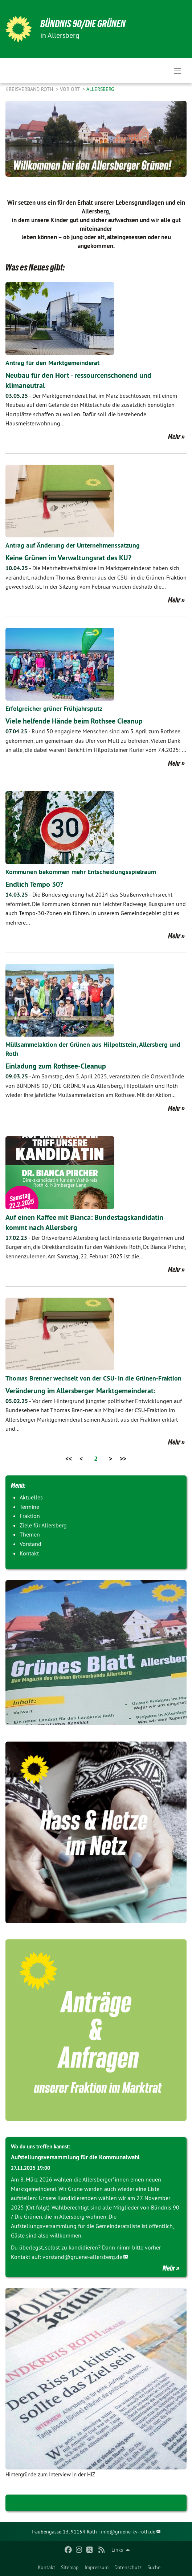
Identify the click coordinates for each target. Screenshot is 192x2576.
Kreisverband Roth (29, 89)
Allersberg (100, 89)
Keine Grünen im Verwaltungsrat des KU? (68, 557)
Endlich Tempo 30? (34, 884)
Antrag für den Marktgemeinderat (52, 362)
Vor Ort (70, 89)
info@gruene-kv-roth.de (128, 2531)
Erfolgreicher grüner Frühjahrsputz (53, 708)
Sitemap (70, 2567)
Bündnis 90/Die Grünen (83, 23)
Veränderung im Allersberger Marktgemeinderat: (80, 1390)
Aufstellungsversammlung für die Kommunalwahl (75, 2157)
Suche (153, 2567)
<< (68, 1458)
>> (123, 1458)
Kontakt (46, 2567)
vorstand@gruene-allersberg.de (82, 2256)
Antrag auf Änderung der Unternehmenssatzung (72, 545)
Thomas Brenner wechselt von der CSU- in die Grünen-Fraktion (93, 1378)
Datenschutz (128, 2567)
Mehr (174, 437)
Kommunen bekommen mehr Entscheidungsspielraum (80, 872)
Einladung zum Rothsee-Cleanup (55, 1066)
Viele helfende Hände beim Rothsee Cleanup (74, 721)
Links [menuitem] (117, 2550)
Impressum (97, 2567)
